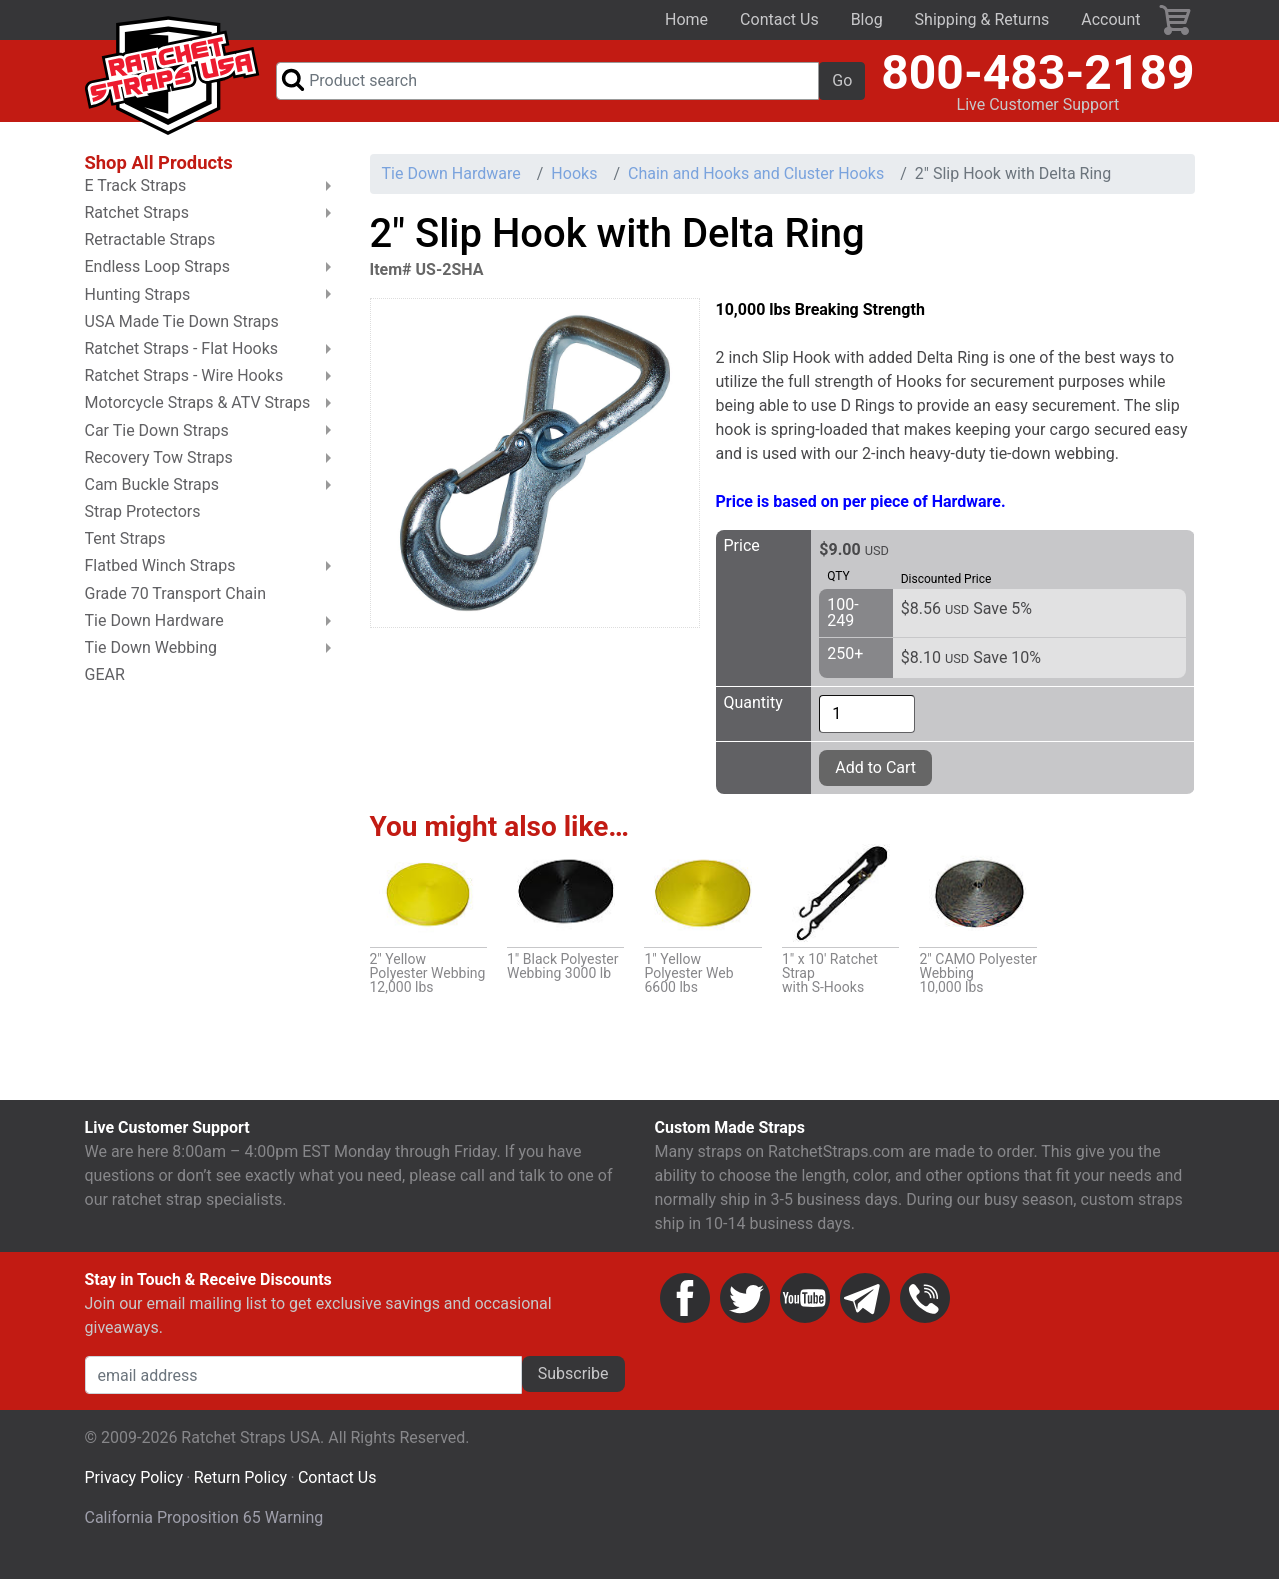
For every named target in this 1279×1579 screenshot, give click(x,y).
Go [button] (842, 88)
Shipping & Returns (982, 19)
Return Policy (240, 1494)
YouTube (805, 1315)
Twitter (745, 1315)
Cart (1176, 20)
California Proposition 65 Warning (204, 1534)
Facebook (685, 1315)
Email (865, 1315)
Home (686, 19)
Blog (867, 19)
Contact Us (779, 19)
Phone (925, 1315)
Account (1110, 19)
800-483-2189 (1037, 80)
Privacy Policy (134, 1494)
